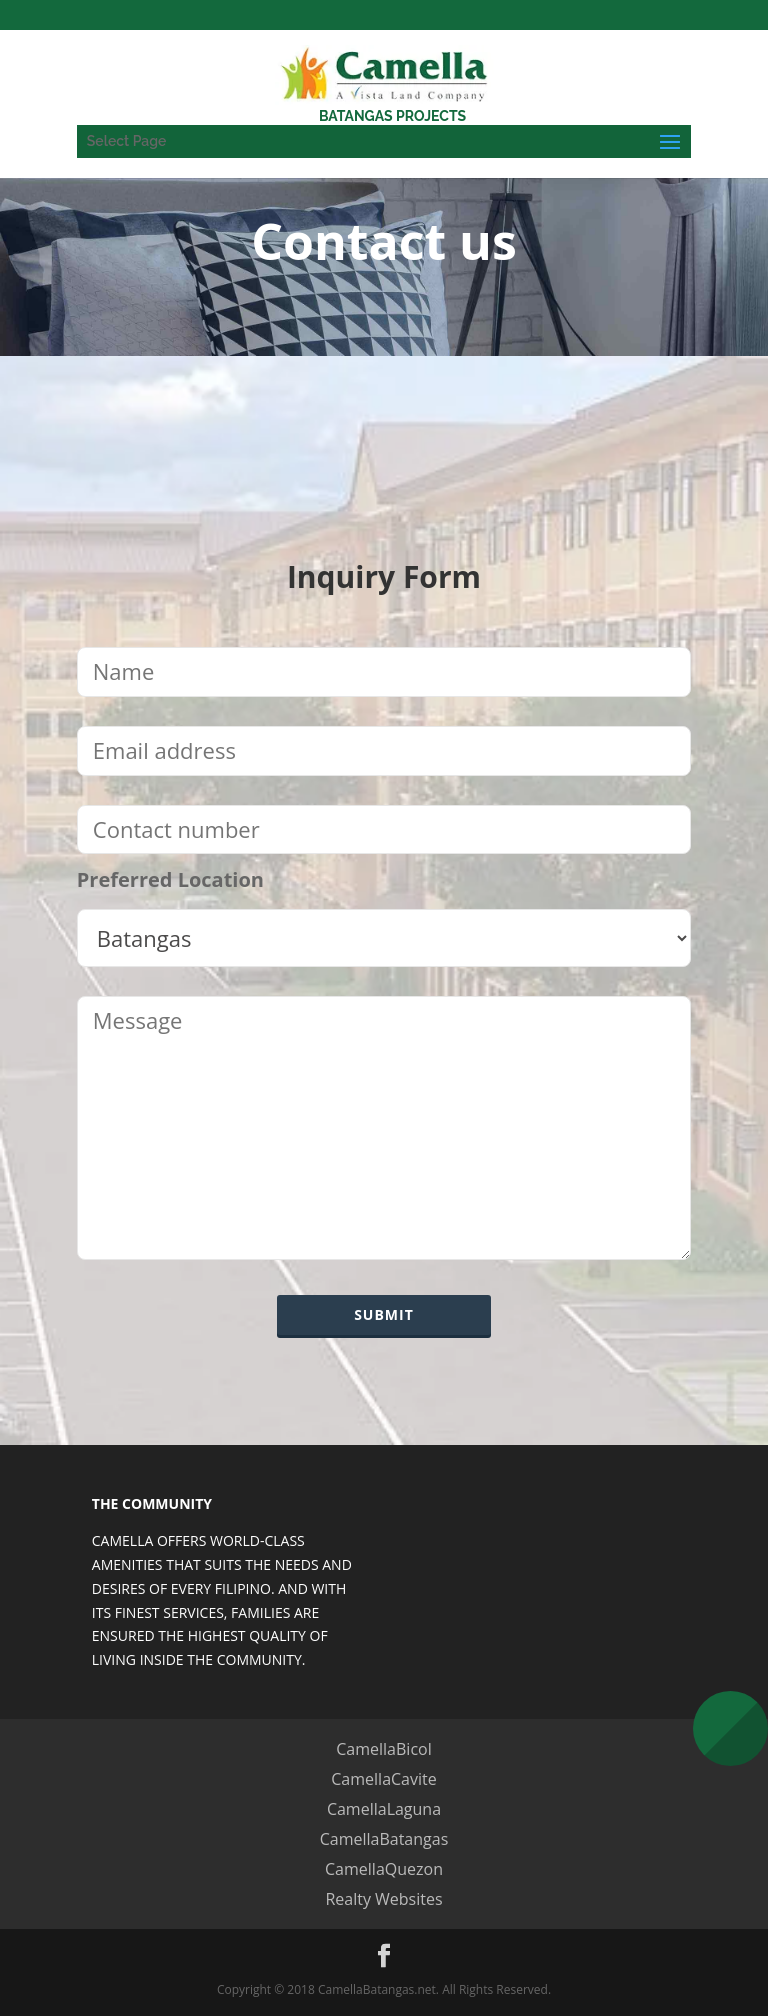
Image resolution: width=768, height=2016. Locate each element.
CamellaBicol (383, 1749)
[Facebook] (384, 1956)
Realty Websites (383, 1899)
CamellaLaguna (384, 1809)
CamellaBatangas (384, 1839)
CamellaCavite (383, 1779)
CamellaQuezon (384, 1869)
